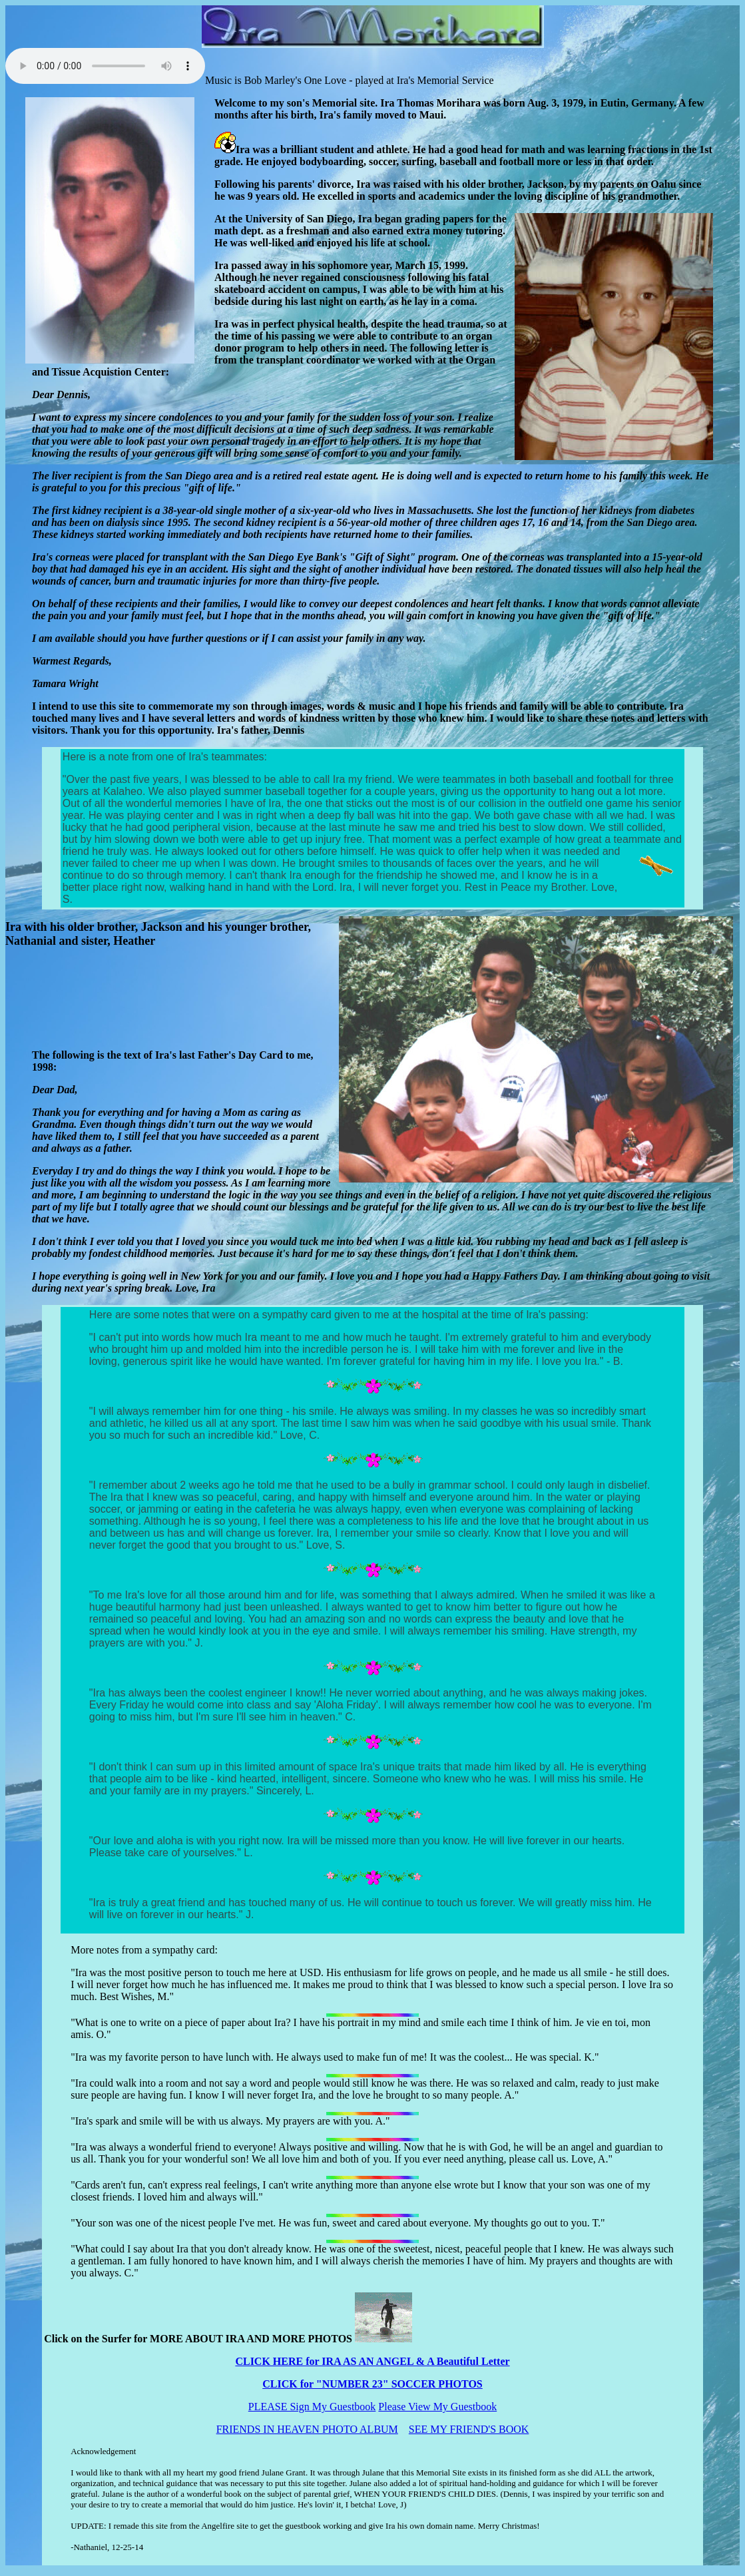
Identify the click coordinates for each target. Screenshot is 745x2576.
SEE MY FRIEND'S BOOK (469, 2429)
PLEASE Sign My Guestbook (312, 2406)
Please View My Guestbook (437, 2406)
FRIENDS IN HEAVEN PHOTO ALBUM (307, 2429)
